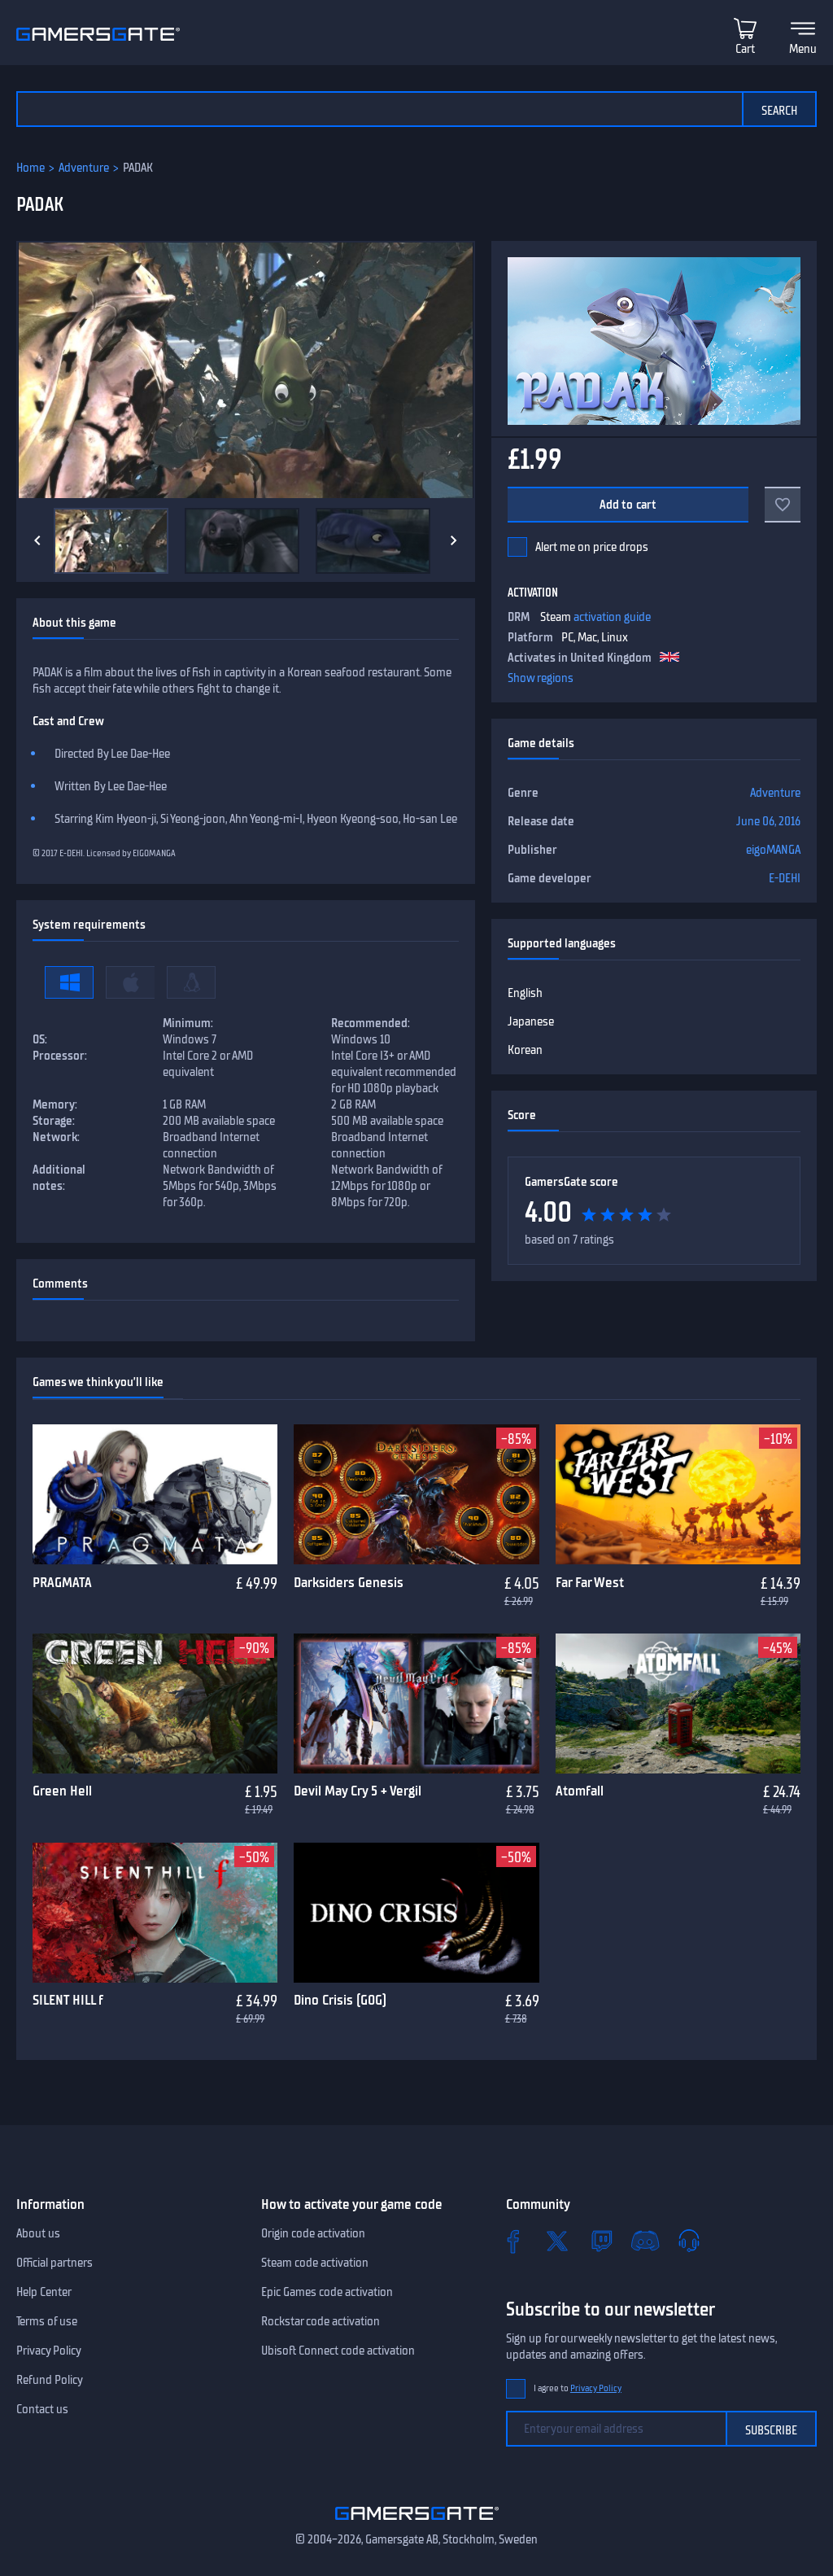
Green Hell (62, 1791)
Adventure (84, 168)
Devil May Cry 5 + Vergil (357, 1791)
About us (38, 2233)
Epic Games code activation (327, 2292)
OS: (40, 1039)
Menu (803, 49)
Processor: (60, 1055)
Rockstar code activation (320, 2321)
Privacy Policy (48, 2350)
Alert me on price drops (591, 547)
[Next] (454, 540)
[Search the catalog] (379, 109)
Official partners (54, 2263)
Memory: (55, 1104)
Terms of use (46, 2321)
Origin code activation (313, 2233)
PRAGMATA (62, 1582)
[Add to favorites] (782, 505)
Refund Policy (49, 2380)
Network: (56, 1137)
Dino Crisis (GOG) (340, 2000)
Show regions (541, 678)
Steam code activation (315, 2263)
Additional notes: (59, 1177)
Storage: (54, 1121)
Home (30, 168)
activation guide (612, 617)
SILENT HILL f (68, 2000)
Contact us (42, 2409)
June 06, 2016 (768, 821)
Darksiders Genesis (348, 1582)
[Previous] (37, 540)
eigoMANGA (773, 850)
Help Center (44, 2292)
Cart (745, 49)
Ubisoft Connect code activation (338, 2350)
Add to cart (628, 504)
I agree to (577, 2388)
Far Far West (590, 1582)
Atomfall (580, 1791)
